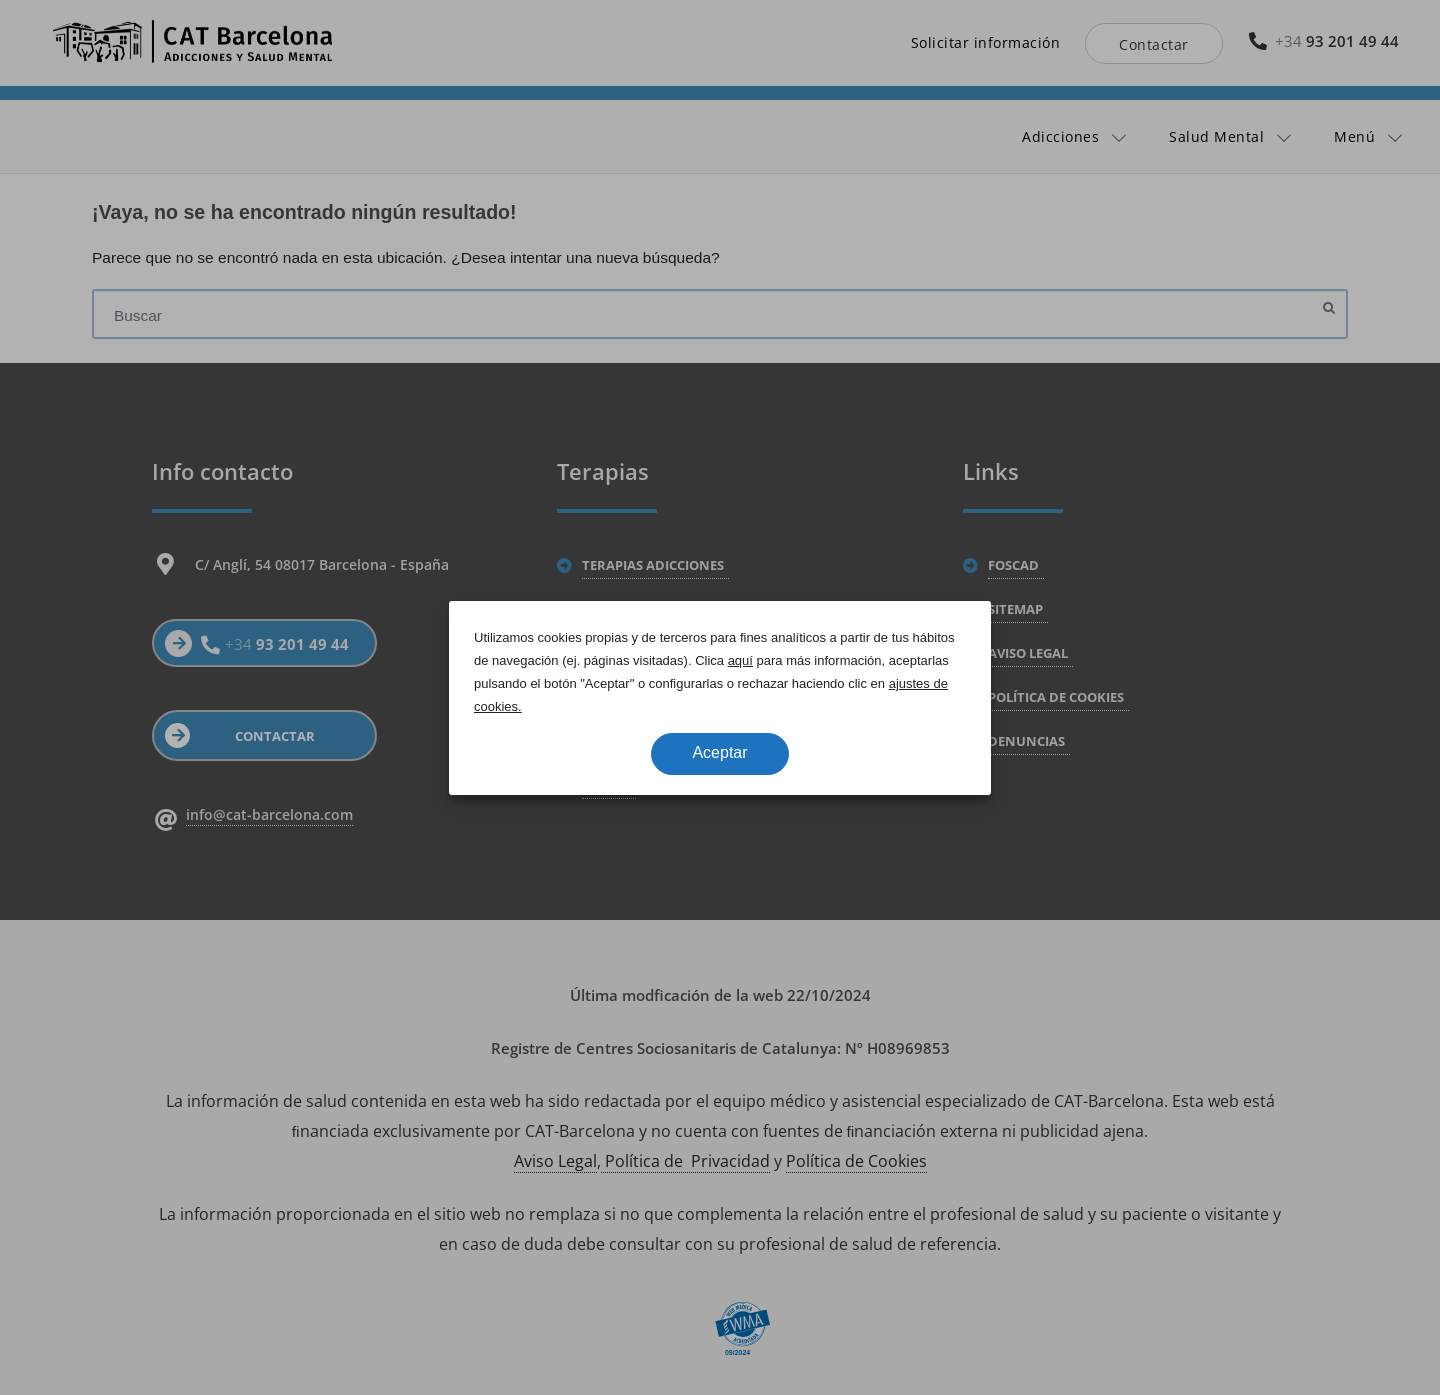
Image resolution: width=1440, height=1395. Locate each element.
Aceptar (719, 752)
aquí (740, 660)
